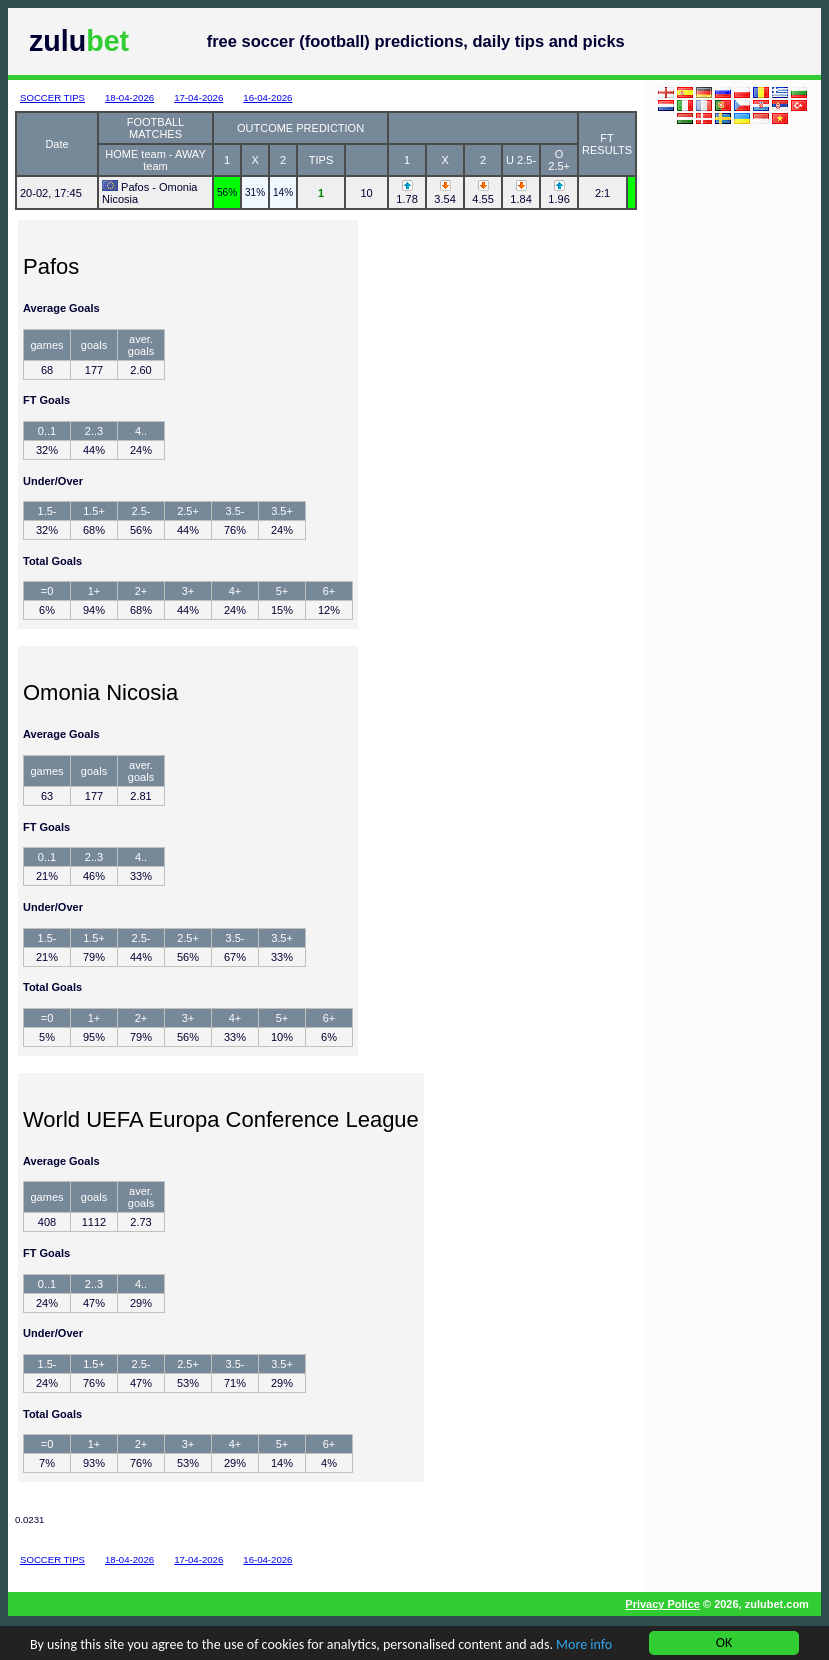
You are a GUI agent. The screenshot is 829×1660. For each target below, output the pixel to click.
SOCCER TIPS (52, 97)
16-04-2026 (267, 97)
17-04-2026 (198, 97)
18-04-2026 (129, 97)
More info (584, 1648)
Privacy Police (662, 1604)
